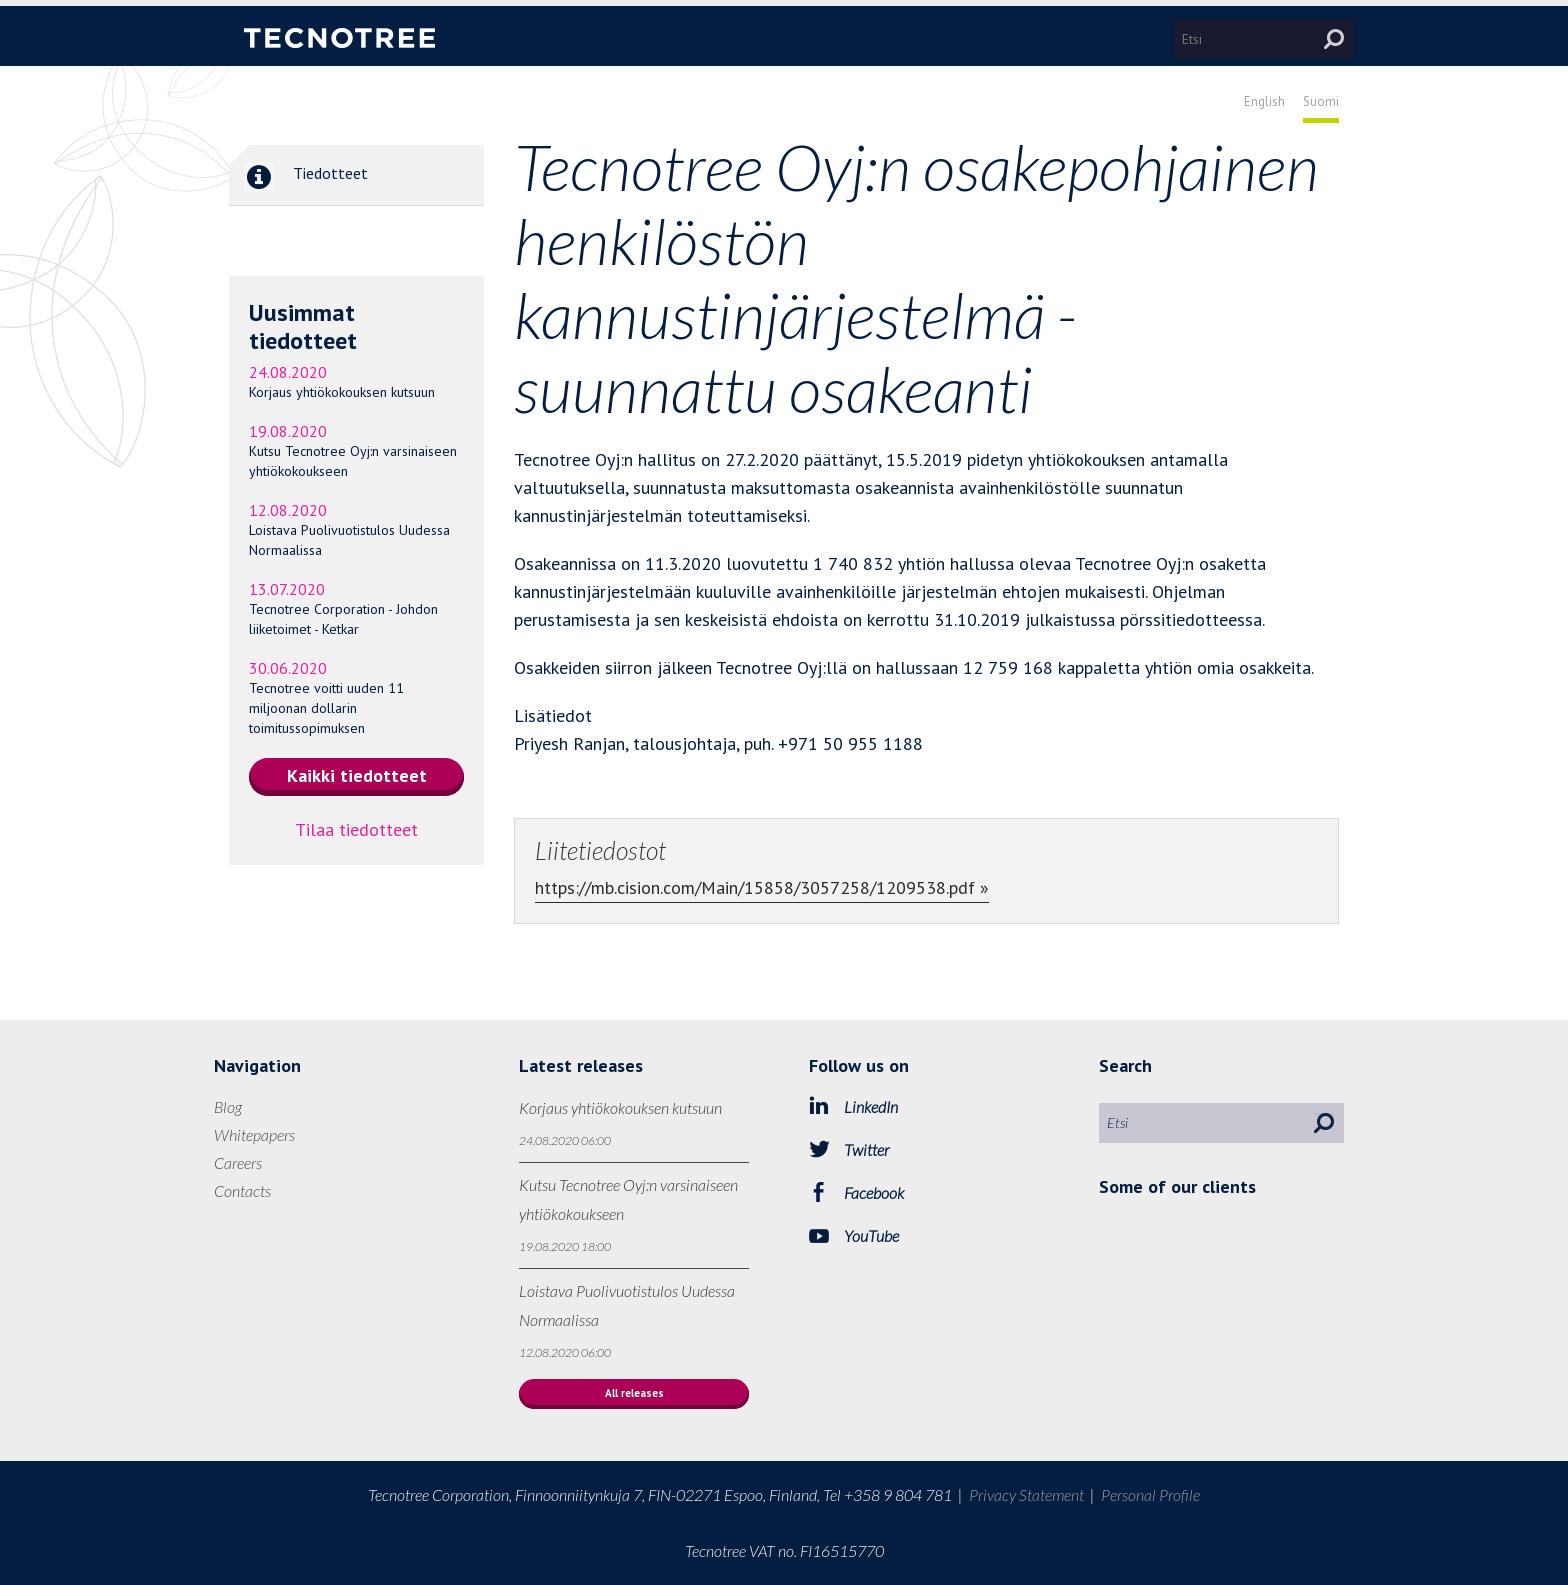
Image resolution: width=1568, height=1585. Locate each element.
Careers (238, 1162)
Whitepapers (254, 1134)
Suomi (1321, 101)
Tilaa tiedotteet (356, 829)
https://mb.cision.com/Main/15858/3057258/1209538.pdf (755, 887)
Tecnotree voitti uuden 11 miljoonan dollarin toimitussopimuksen (326, 708)
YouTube (871, 1235)
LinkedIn (871, 1106)
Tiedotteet (298, 175)
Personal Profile (1150, 1494)
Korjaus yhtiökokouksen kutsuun (342, 392)
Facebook (874, 1192)
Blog (228, 1106)
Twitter (866, 1149)
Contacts (242, 1190)
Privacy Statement (1026, 1494)
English (1264, 101)
